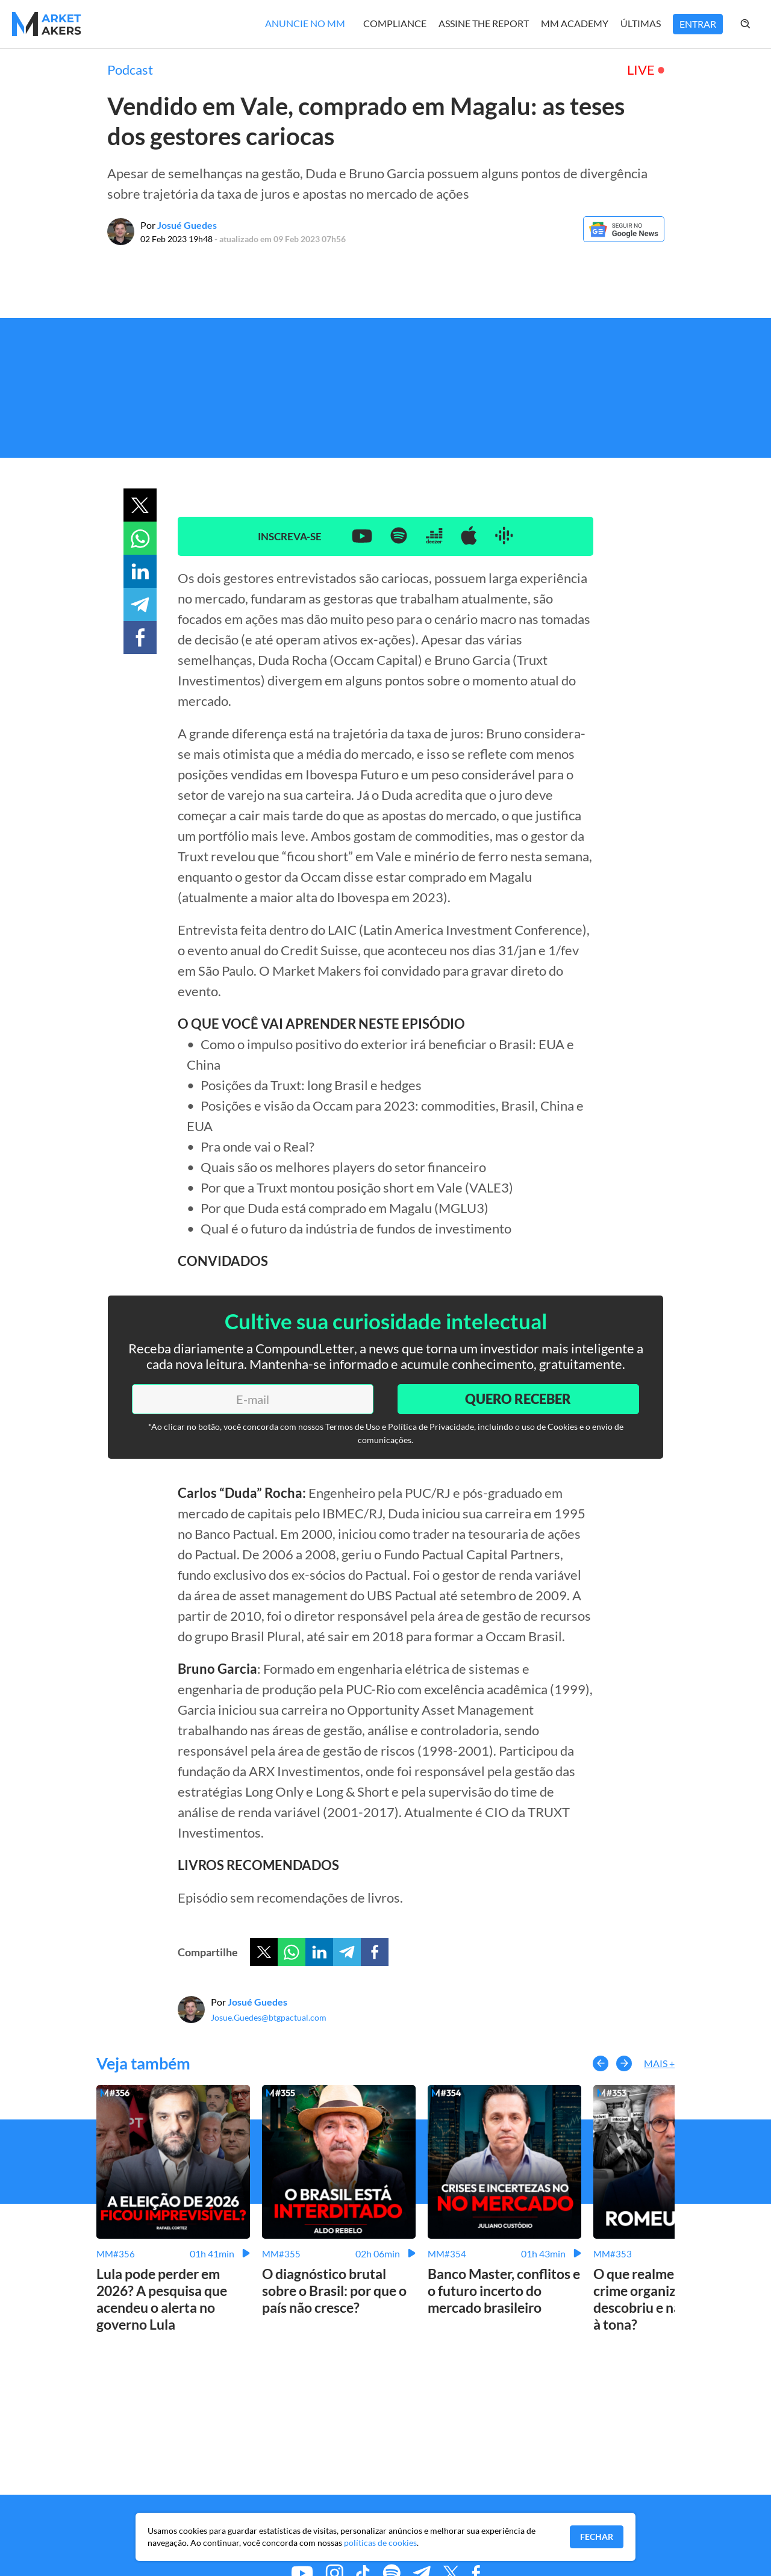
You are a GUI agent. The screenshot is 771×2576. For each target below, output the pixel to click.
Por (178, 225)
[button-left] (600, 2063)
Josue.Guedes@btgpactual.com (268, 2017)
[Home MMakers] (46, 24)
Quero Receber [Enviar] (518, 1399)
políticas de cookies (380, 2542)
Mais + (659, 2063)
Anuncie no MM (305, 23)
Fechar (596, 2536)
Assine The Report (484, 23)
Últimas (640, 23)
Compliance (394, 23)
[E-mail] (252, 1399)
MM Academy (574, 23)
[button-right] (624, 2063)
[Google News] (623, 238)
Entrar (697, 24)
